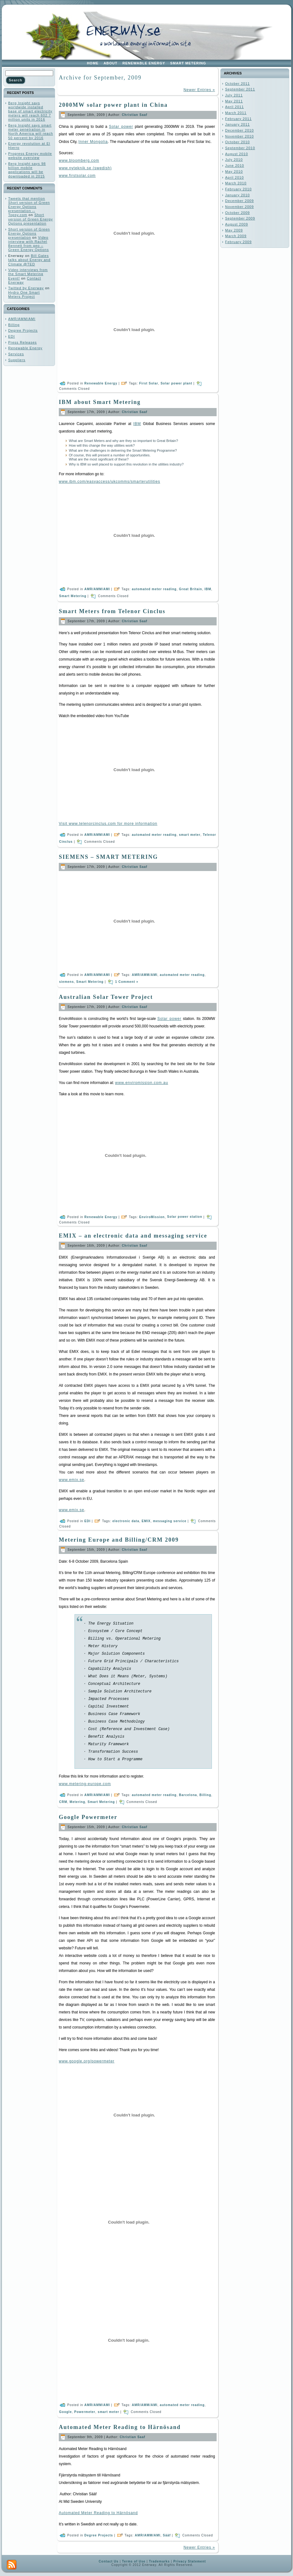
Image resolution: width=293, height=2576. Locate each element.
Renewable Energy (25, 348)
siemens (66, 981)
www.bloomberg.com (79, 160)
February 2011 (238, 119)
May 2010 (234, 171)
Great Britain (190, 589)
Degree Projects (23, 330)
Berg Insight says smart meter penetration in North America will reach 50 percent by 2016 (30, 131)
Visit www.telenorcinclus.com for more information (108, 823)
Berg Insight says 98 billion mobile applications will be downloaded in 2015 (27, 170)
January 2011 (237, 124)
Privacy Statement (189, 2561)
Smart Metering (72, 595)
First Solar (148, 383)
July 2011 (234, 95)
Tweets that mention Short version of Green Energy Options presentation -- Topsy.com (29, 207)
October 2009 (237, 213)
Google (65, 2411)
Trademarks (159, 2561)
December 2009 (239, 201)
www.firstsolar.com (77, 175)
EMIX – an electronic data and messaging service (133, 1236)
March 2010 (235, 183)
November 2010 (239, 136)
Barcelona (188, 1794)
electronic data (125, 1520)
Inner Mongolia (93, 141)
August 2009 (236, 224)
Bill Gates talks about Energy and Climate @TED (29, 260)
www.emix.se (71, 1480)
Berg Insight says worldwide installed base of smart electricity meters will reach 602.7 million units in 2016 (30, 111)
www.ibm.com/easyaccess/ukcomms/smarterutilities (109, 481)
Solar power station (184, 1216)
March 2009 (235, 236)
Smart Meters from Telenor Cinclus (112, 611)
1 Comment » (126, 981)
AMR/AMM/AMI (22, 319)
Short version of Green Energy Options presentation (30, 219)
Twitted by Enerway (26, 288)
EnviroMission (152, 1216)
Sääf (167, 2535)
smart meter (189, 834)
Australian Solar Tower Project (106, 997)
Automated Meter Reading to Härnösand (120, 2427)
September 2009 (240, 218)
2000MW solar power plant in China (113, 105)
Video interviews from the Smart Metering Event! (28, 274)
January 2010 (237, 195)
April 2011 (234, 107)
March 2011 (235, 113)
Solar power (121, 126)
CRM (63, 1801)
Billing (13, 325)
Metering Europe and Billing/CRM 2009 (119, 1540)
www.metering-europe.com (85, 1784)
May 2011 (234, 101)
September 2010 (240, 148)
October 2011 (237, 83)
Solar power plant (176, 383)
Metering (77, 1801)
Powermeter (84, 2411)
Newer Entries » (199, 90)
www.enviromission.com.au (141, 1083)
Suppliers (16, 360)
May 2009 (234, 230)
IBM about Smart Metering (100, 402)
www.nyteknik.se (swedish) (85, 168)
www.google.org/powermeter (86, 2061)
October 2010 (237, 142)
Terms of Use (134, 2561)
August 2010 (236, 154)
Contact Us (109, 2561)
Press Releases (22, 342)
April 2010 (234, 177)
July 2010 (234, 159)
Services (16, 354)
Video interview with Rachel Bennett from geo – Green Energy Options (28, 244)
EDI (11, 336)
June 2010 (234, 165)
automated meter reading (154, 589)
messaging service (170, 1520)
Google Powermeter (88, 1817)
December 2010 (239, 130)
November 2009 (239, 207)
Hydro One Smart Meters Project (24, 294)
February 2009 (238, 242)
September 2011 (240, 89)
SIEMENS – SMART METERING (108, 857)
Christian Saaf (134, 115)
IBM (137, 424)
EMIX (146, 1520)
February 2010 (238, 189)
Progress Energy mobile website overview (30, 156)
